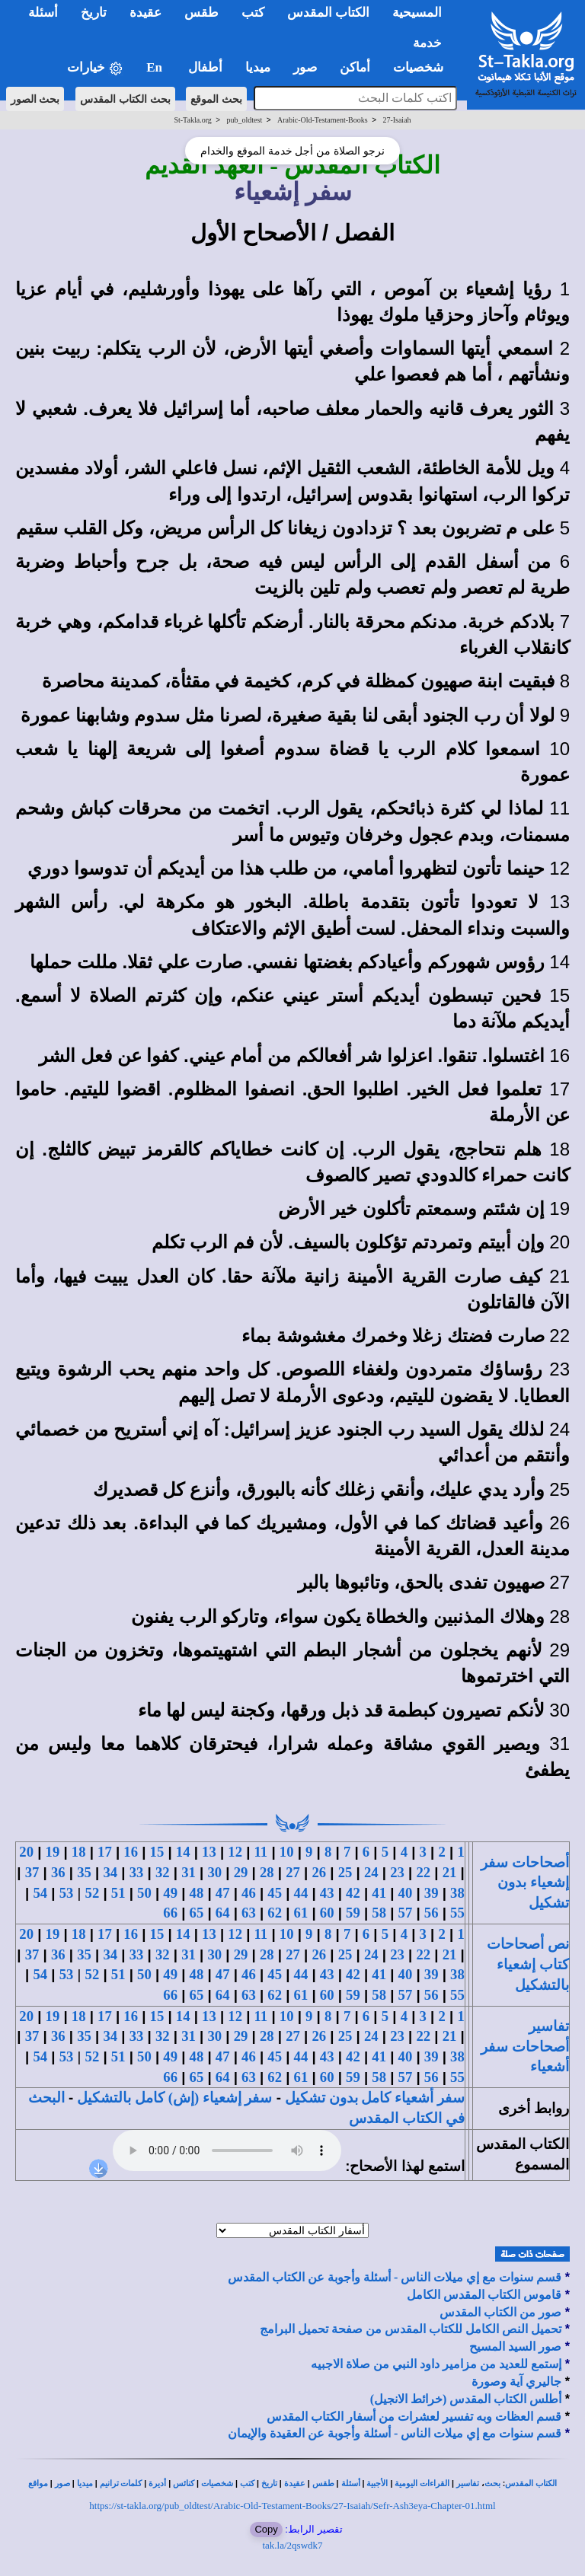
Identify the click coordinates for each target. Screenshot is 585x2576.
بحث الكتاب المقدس (125, 99)
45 (274, 1893)
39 (431, 1893)
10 (287, 1852)
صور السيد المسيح (515, 2346)
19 (53, 1852)
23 (397, 1872)
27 (293, 1872)
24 (371, 1872)
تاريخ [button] (94, 12)
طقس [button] (201, 12)
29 (241, 1872)
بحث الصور (35, 99)
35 (84, 1872)
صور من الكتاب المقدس (500, 2312)
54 (40, 1893)
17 (105, 1852)
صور (62, 2483)
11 (261, 1852)
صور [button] (305, 67)
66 (170, 1913)
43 (327, 1893)
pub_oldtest (245, 120)
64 (223, 1913)
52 (92, 1893)
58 (379, 1913)
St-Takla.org (192, 120)
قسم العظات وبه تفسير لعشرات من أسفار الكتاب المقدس (414, 2416)
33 (136, 1872)
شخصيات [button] (423, 67)
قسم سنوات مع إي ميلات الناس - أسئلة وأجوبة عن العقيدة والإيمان (394, 2433)
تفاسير (467, 2483)
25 (345, 1872)
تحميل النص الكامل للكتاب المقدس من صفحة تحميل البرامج (410, 2329)
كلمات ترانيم (121, 2483)
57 (405, 1913)
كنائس (183, 2483)
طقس (323, 2483)
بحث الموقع (216, 99)
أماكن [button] (355, 67)
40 (405, 1893)
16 (130, 1852)
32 (162, 1872)
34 (110, 1872)
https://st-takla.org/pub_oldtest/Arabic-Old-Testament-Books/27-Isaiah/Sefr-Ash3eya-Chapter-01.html (292, 2505)
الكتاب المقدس (531, 2483)
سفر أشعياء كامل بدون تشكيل (375, 2098)
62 (274, 1913)
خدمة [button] (427, 43)
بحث (492, 2483)
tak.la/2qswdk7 (292, 2545)
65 (197, 1913)
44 (301, 1893)
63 (248, 1913)
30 (214, 1872)
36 (58, 1872)
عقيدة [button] (145, 12)
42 (353, 1893)
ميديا (85, 2483)
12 (235, 1852)
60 (327, 1913)
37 (32, 1872)
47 (223, 1893)
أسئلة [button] (43, 12)
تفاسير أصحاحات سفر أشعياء (525, 2046)
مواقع (38, 2483)
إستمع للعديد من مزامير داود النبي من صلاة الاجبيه (436, 2364)
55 (457, 1913)
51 (118, 1893)
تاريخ (269, 2483)
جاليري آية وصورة (516, 2381)
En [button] (155, 67)
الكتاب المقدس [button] (328, 12)
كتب (247, 2483)
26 (319, 1872)
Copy (265, 2529)
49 (170, 1893)
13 (209, 1852)
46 (248, 1893)
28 (267, 1872)
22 (423, 1872)
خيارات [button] (95, 68)
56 (431, 1913)
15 (157, 1852)
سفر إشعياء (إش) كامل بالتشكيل (174, 2098)
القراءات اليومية (422, 2483)
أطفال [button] (205, 67)
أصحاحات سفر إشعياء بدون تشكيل (525, 1882)
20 (26, 1852)
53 (66, 1893)
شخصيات (217, 2483)
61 (301, 1913)
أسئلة (350, 2483)
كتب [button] (252, 12)
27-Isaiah (396, 120)
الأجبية (377, 2483)
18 (79, 1852)
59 (353, 1913)
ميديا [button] (257, 67)
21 (450, 1872)
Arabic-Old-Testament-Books (322, 120)
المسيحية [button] (417, 12)
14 (183, 1852)
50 (144, 1893)
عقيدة (294, 2483)
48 (197, 1893)
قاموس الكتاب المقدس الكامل (484, 2294)
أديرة (157, 2483)
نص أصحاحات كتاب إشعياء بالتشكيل (528, 1964)
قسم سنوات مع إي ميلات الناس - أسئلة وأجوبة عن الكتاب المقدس (394, 2277)
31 (188, 1872)
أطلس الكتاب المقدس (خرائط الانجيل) (466, 2399)
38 (457, 1893)
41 (379, 1893)
